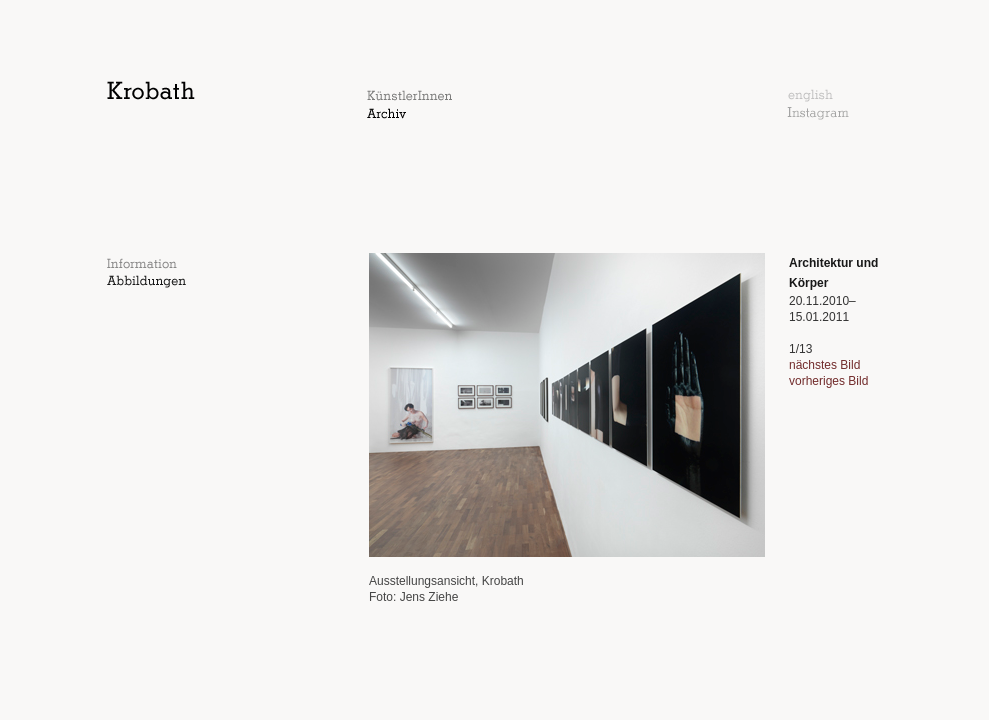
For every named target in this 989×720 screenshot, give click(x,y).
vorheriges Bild (828, 381)
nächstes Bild (824, 365)
